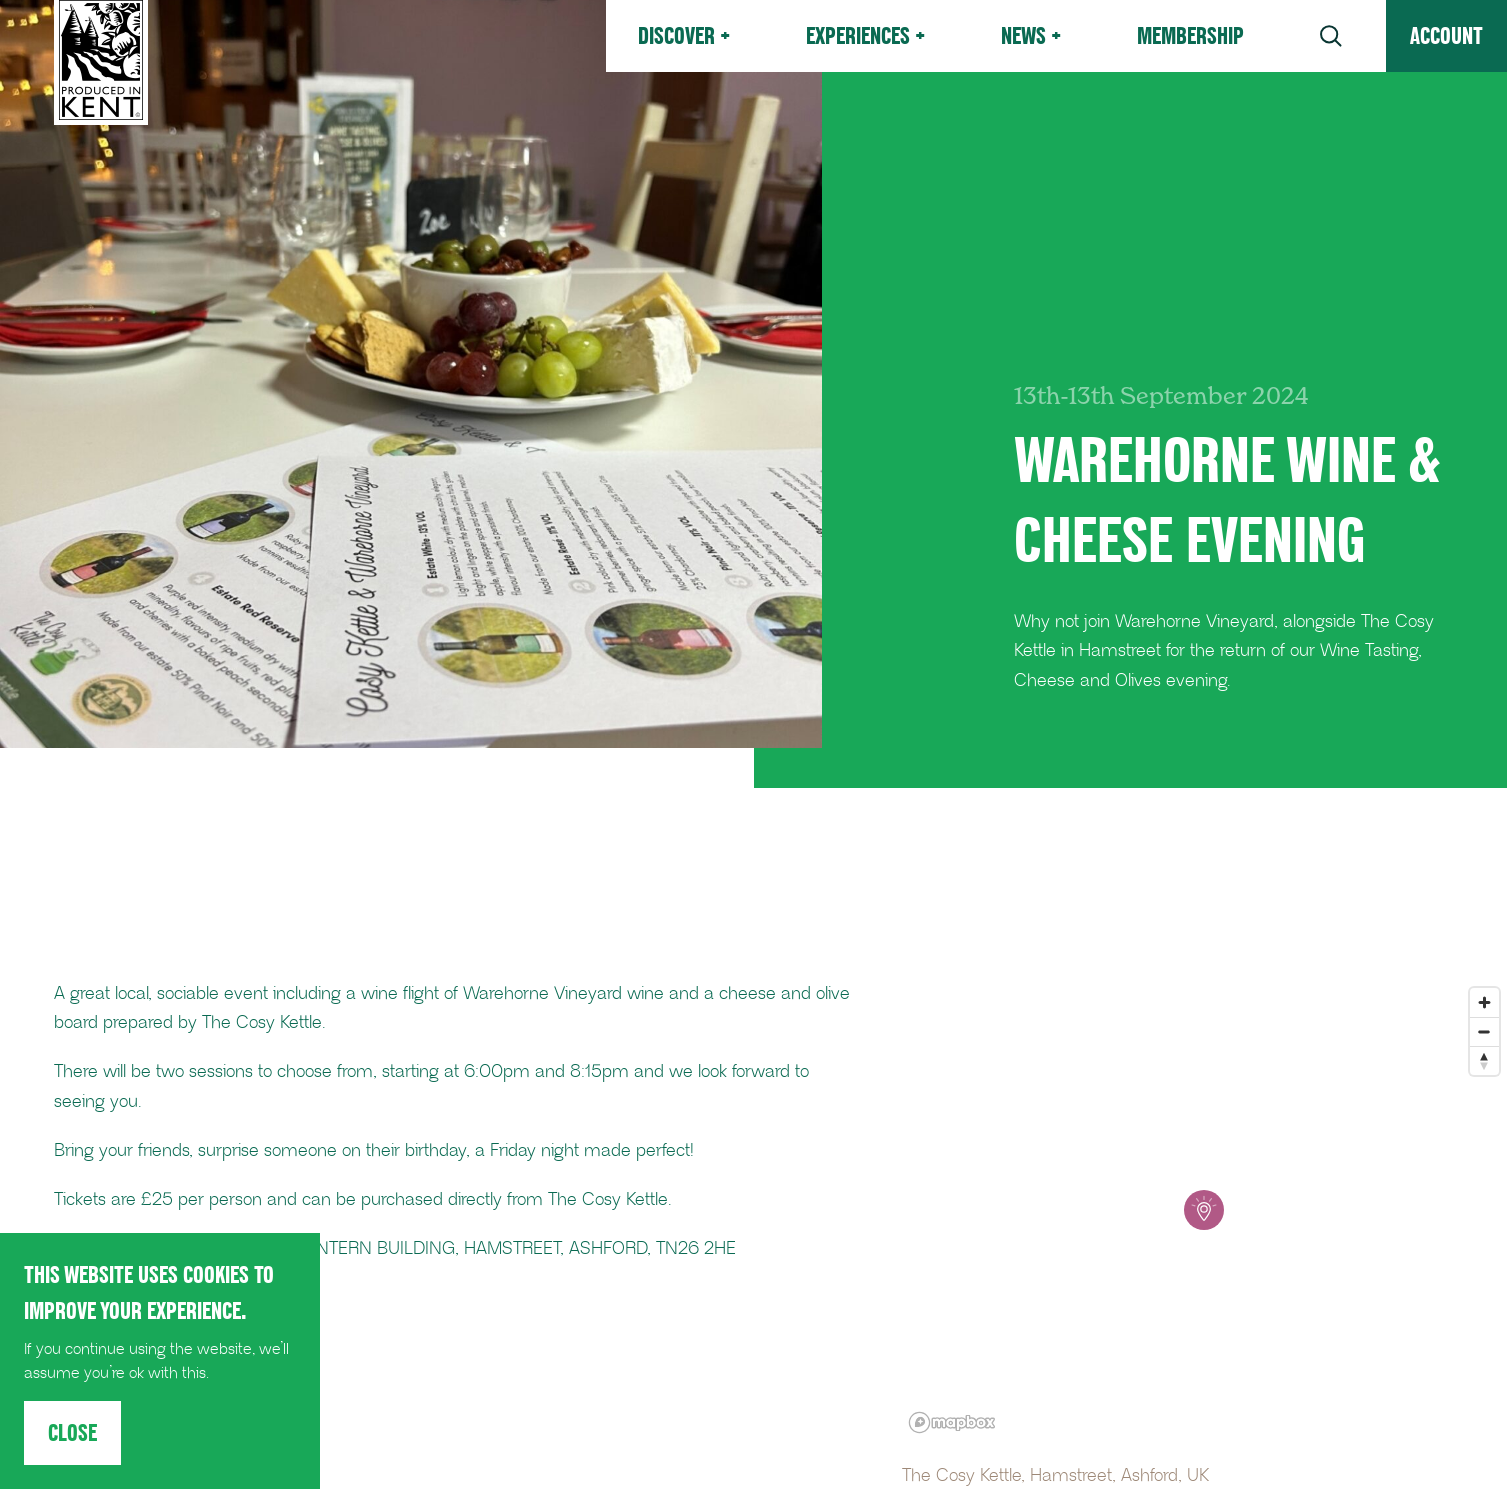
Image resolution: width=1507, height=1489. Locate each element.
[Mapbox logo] (952, 1422)
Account (1446, 35)
